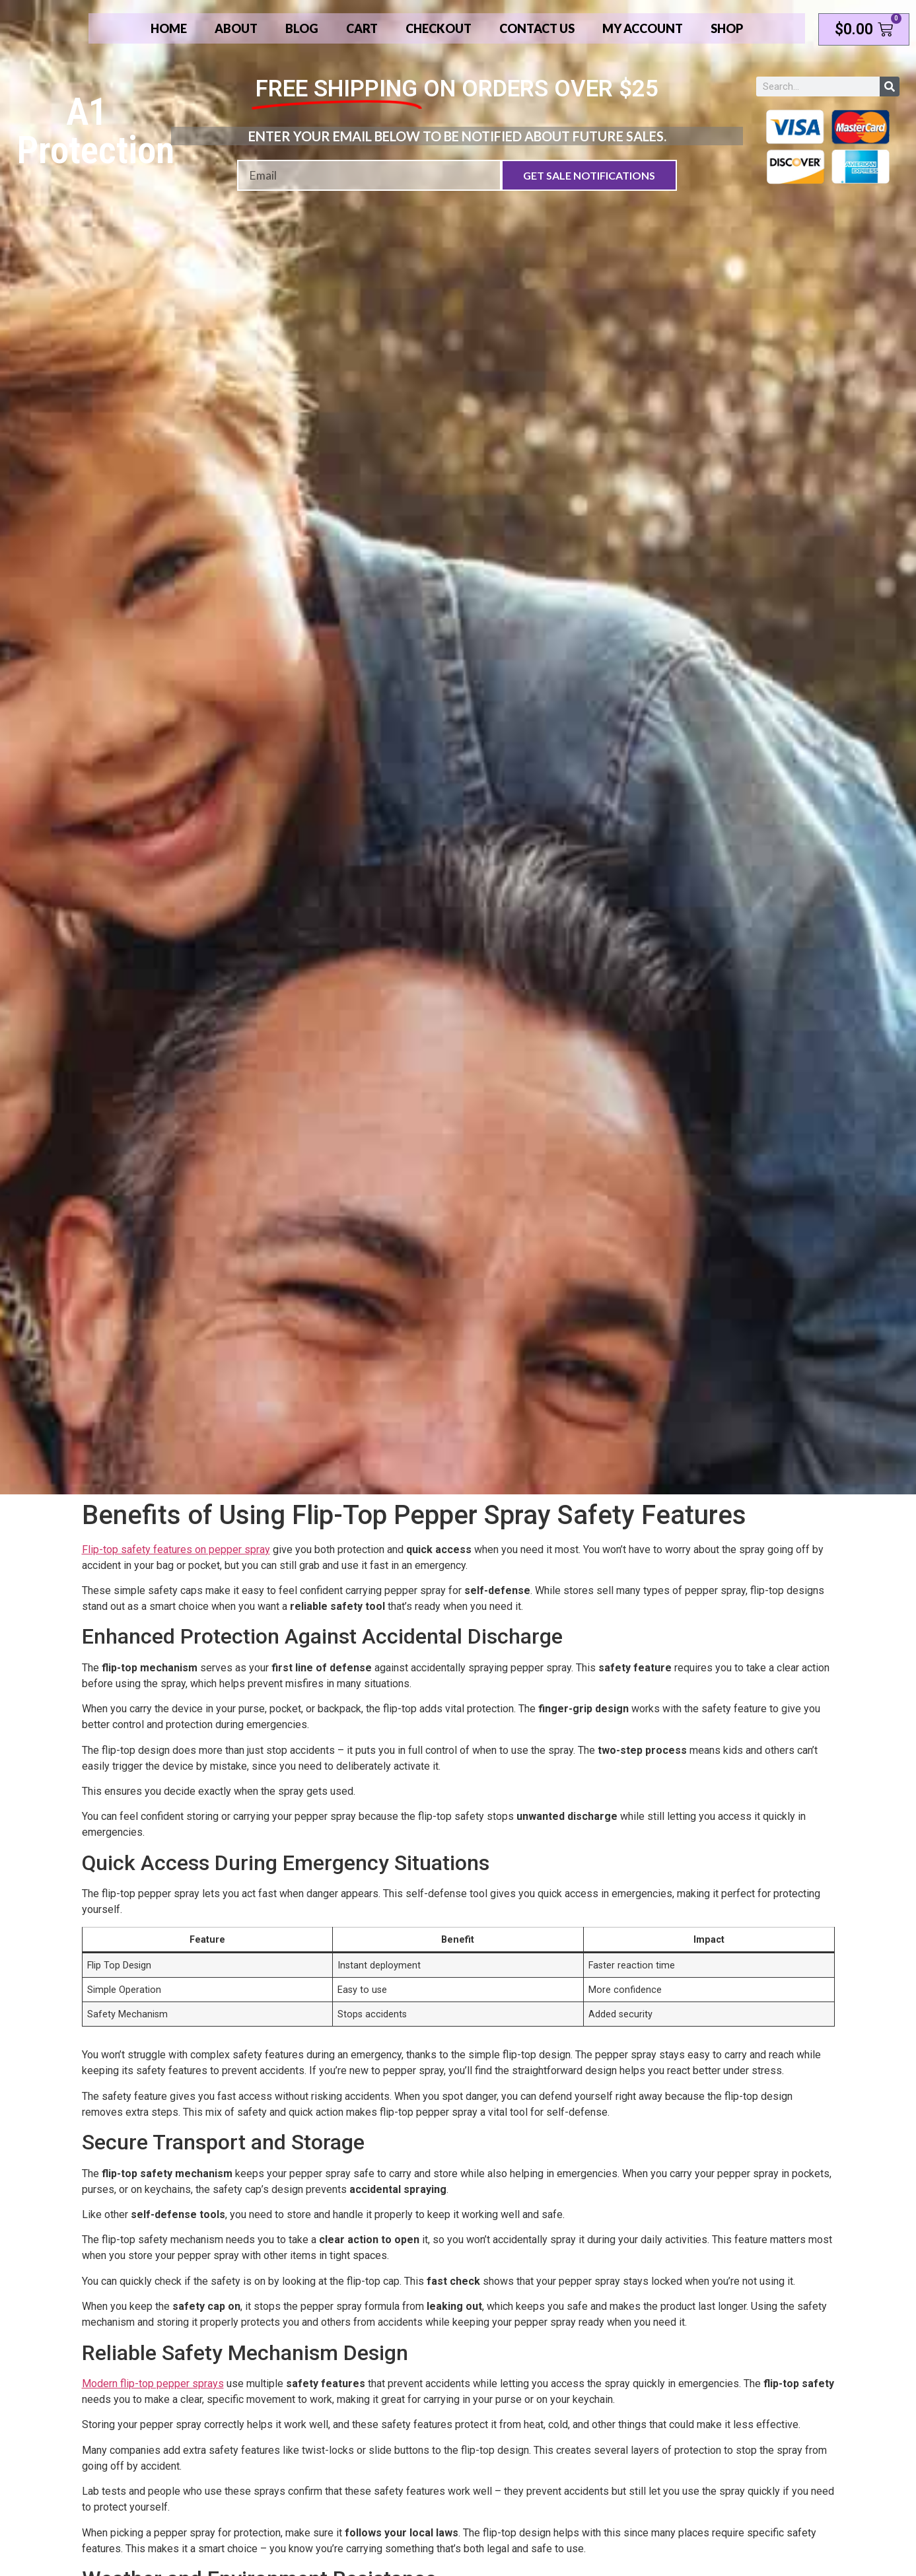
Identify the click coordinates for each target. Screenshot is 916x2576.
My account (642, 28)
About (236, 28)
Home (169, 28)
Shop (727, 28)
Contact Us (537, 28)
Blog (301, 28)
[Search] (889, 86)
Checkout (438, 28)
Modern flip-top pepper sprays (153, 2383)
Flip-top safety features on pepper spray (176, 1549)
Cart (362, 28)
